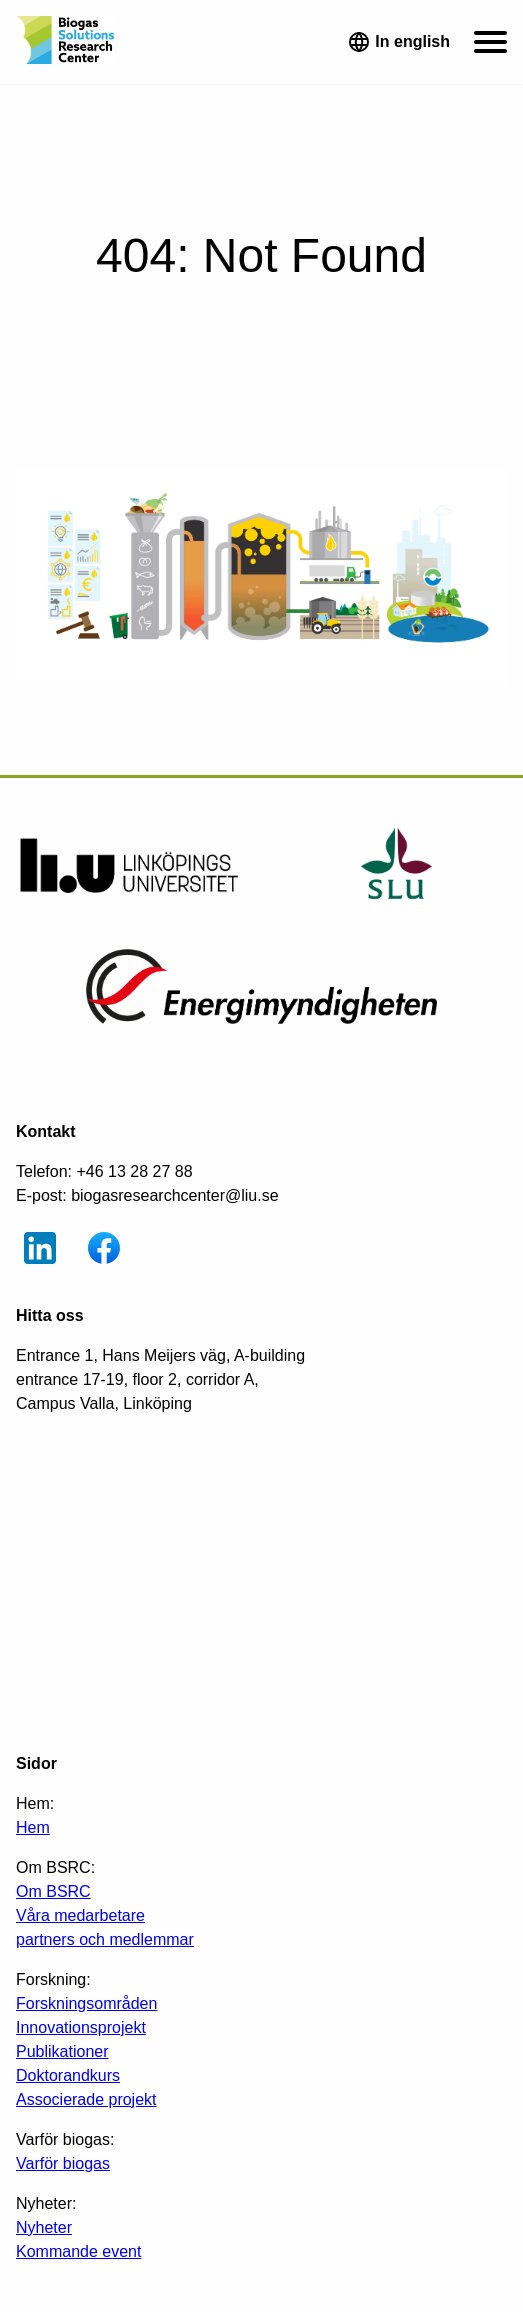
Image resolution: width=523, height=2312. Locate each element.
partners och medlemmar (105, 1939)
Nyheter (44, 2227)
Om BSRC (53, 1891)
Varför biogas (63, 2163)
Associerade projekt (86, 2099)
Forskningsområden (86, 2003)
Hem (33, 1827)
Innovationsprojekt (81, 2027)
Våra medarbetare (80, 1915)
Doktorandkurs (68, 2075)
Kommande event (78, 2251)
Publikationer (62, 2051)
